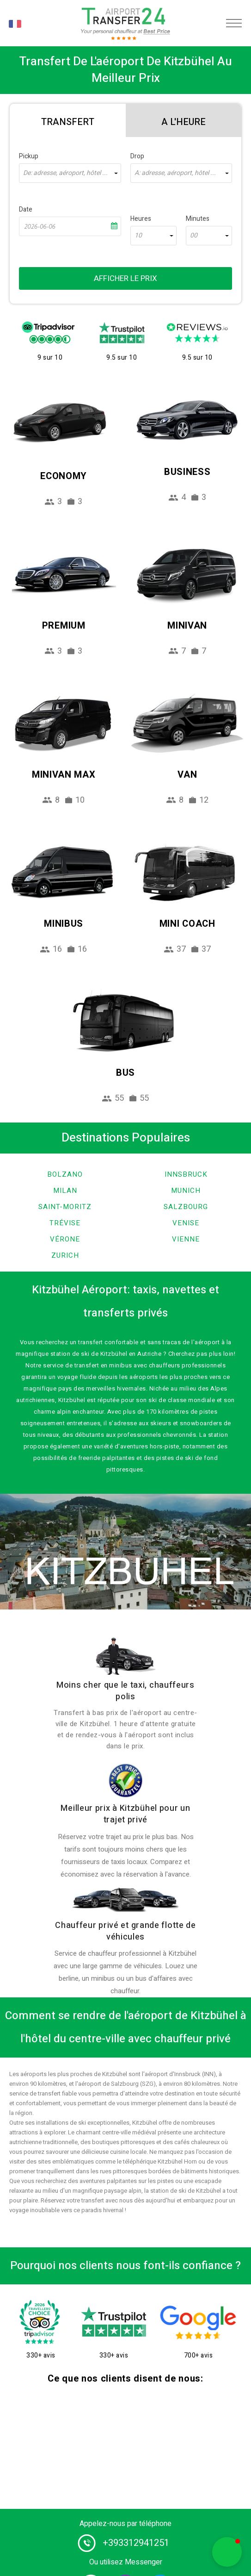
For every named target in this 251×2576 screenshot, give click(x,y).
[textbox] (70, 173)
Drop (137, 156)
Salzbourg (186, 1207)
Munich (186, 1190)
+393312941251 (136, 2543)
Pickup (28, 156)
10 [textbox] (138, 235)
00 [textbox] (193, 235)
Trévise (64, 1223)
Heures (140, 219)
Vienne (186, 1239)
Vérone (65, 1239)
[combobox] (70, 173)
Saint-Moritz (65, 1207)
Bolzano (65, 1174)
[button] (227, 2552)
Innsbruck (186, 1174)
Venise (185, 1223)
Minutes (197, 219)
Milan (65, 1190)
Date (25, 209)
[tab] (68, 120)
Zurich (65, 1255)
